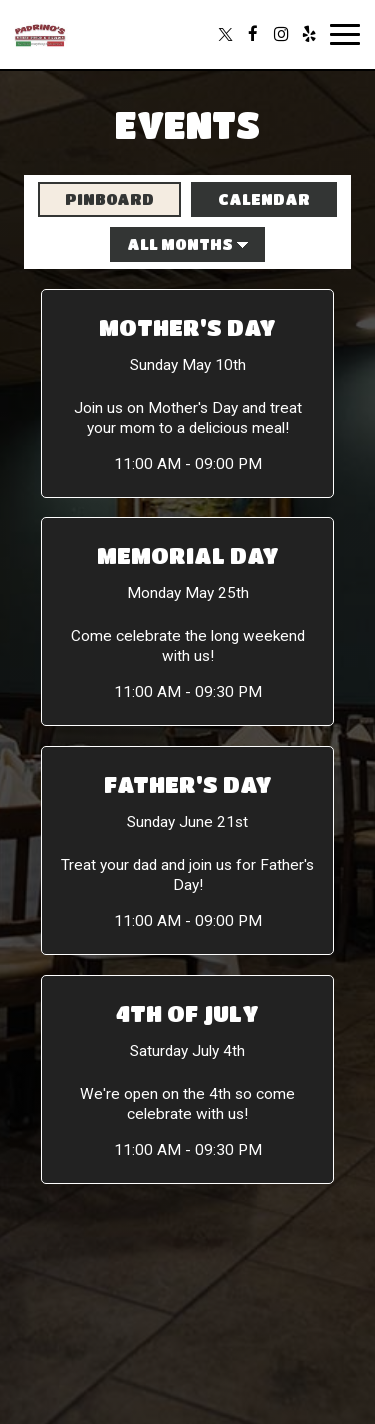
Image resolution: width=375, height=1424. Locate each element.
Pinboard (96, 198)
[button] (188, 393)
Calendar (250, 198)
